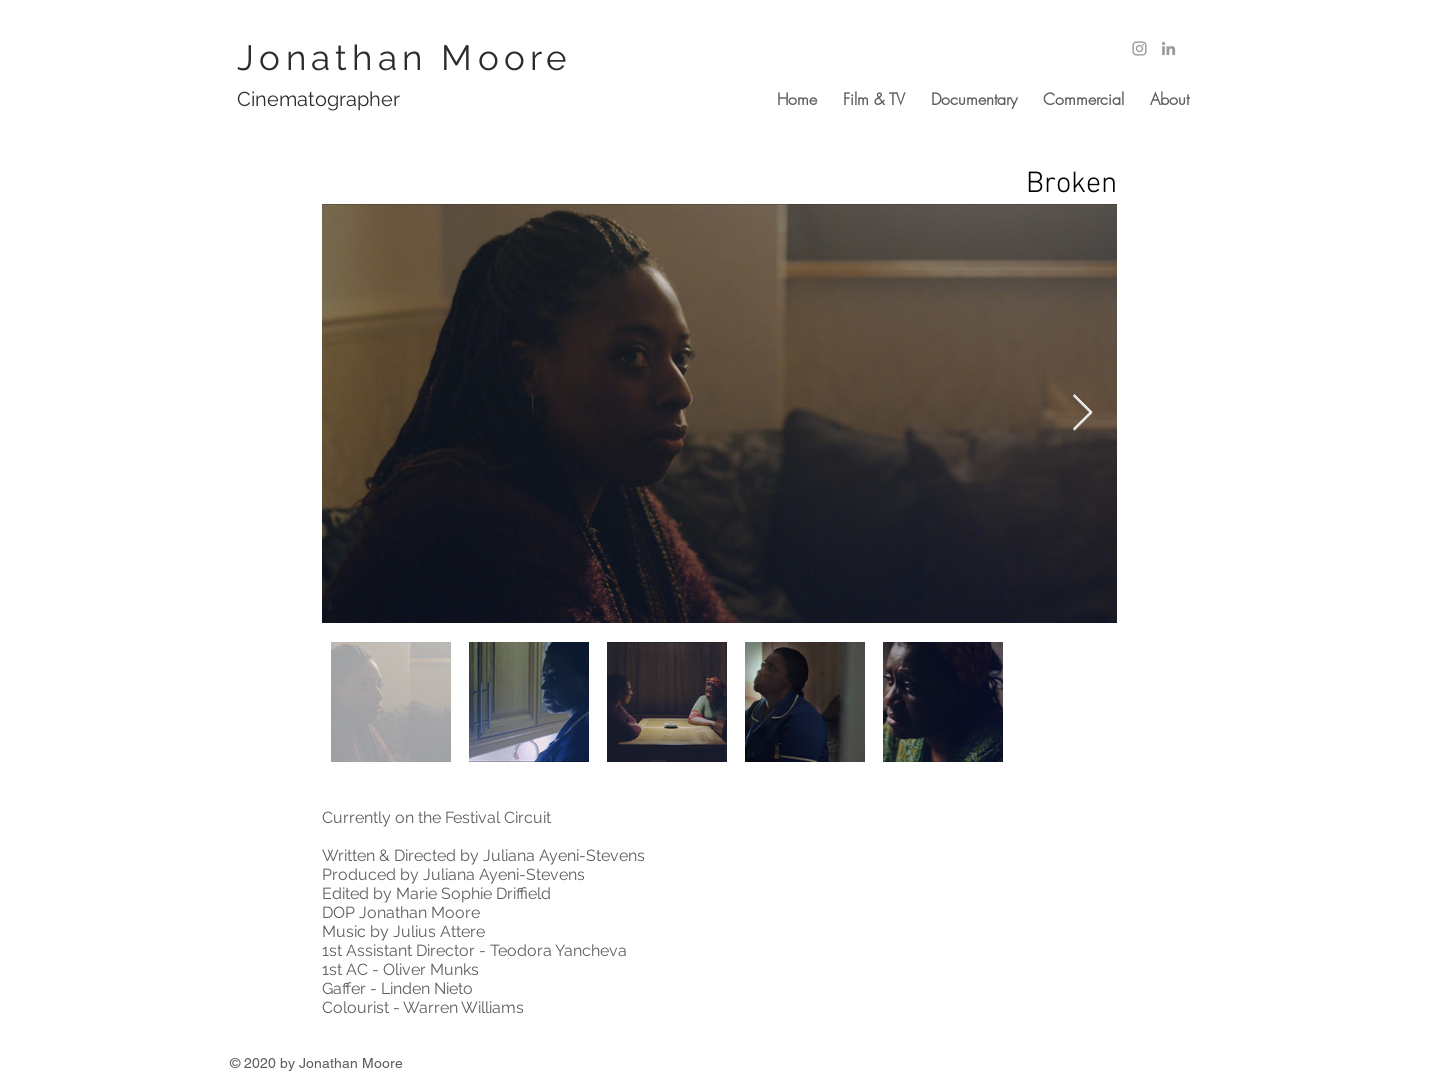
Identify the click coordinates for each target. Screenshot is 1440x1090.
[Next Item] (1082, 413)
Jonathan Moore (405, 57)
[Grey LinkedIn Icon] (1168, 48)
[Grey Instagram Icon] (1139, 48)
